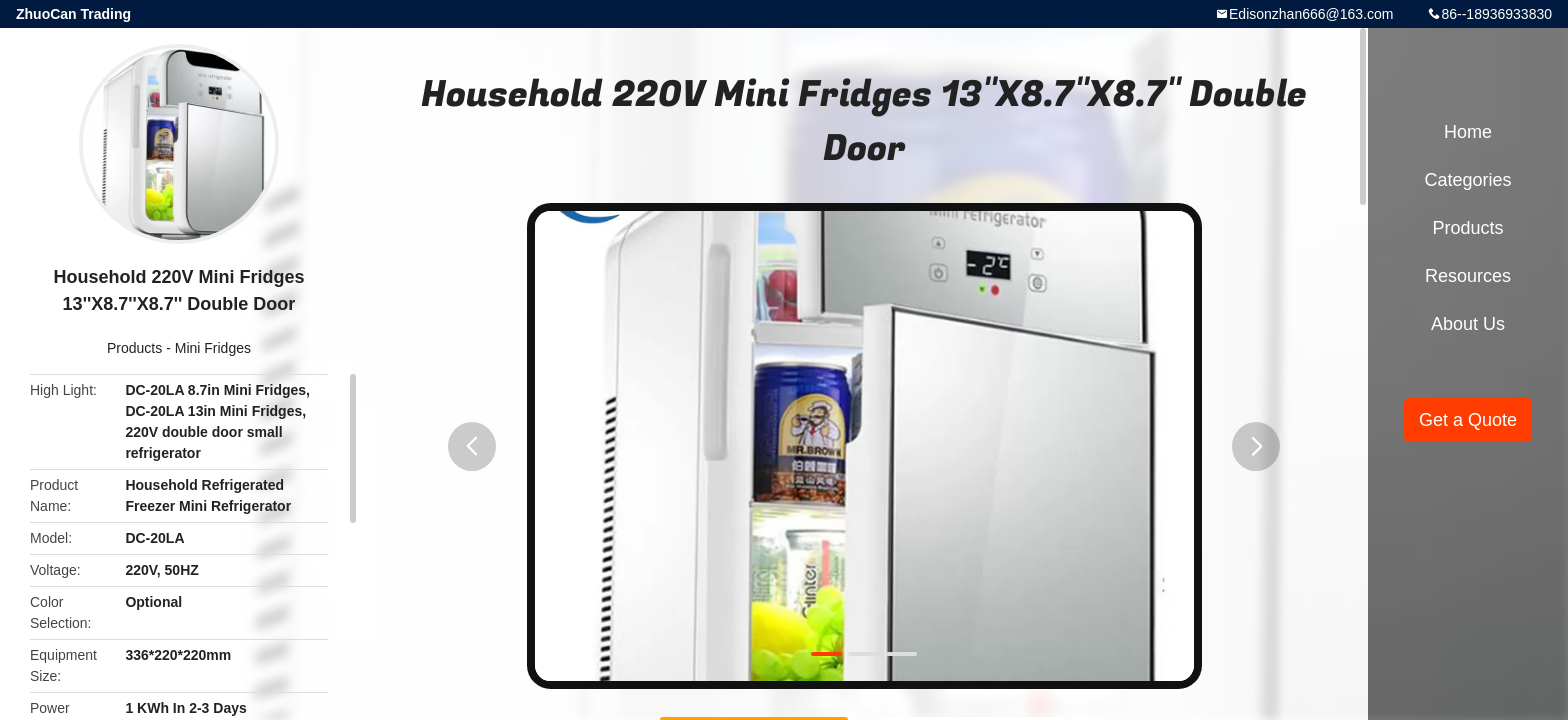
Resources (1468, 276)
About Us (1468, 324)
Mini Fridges (213, 348)
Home (1468, 132)
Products (134, 348)
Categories (1467, 180)
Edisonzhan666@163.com (1311, 14)
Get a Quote (1468, 420)
